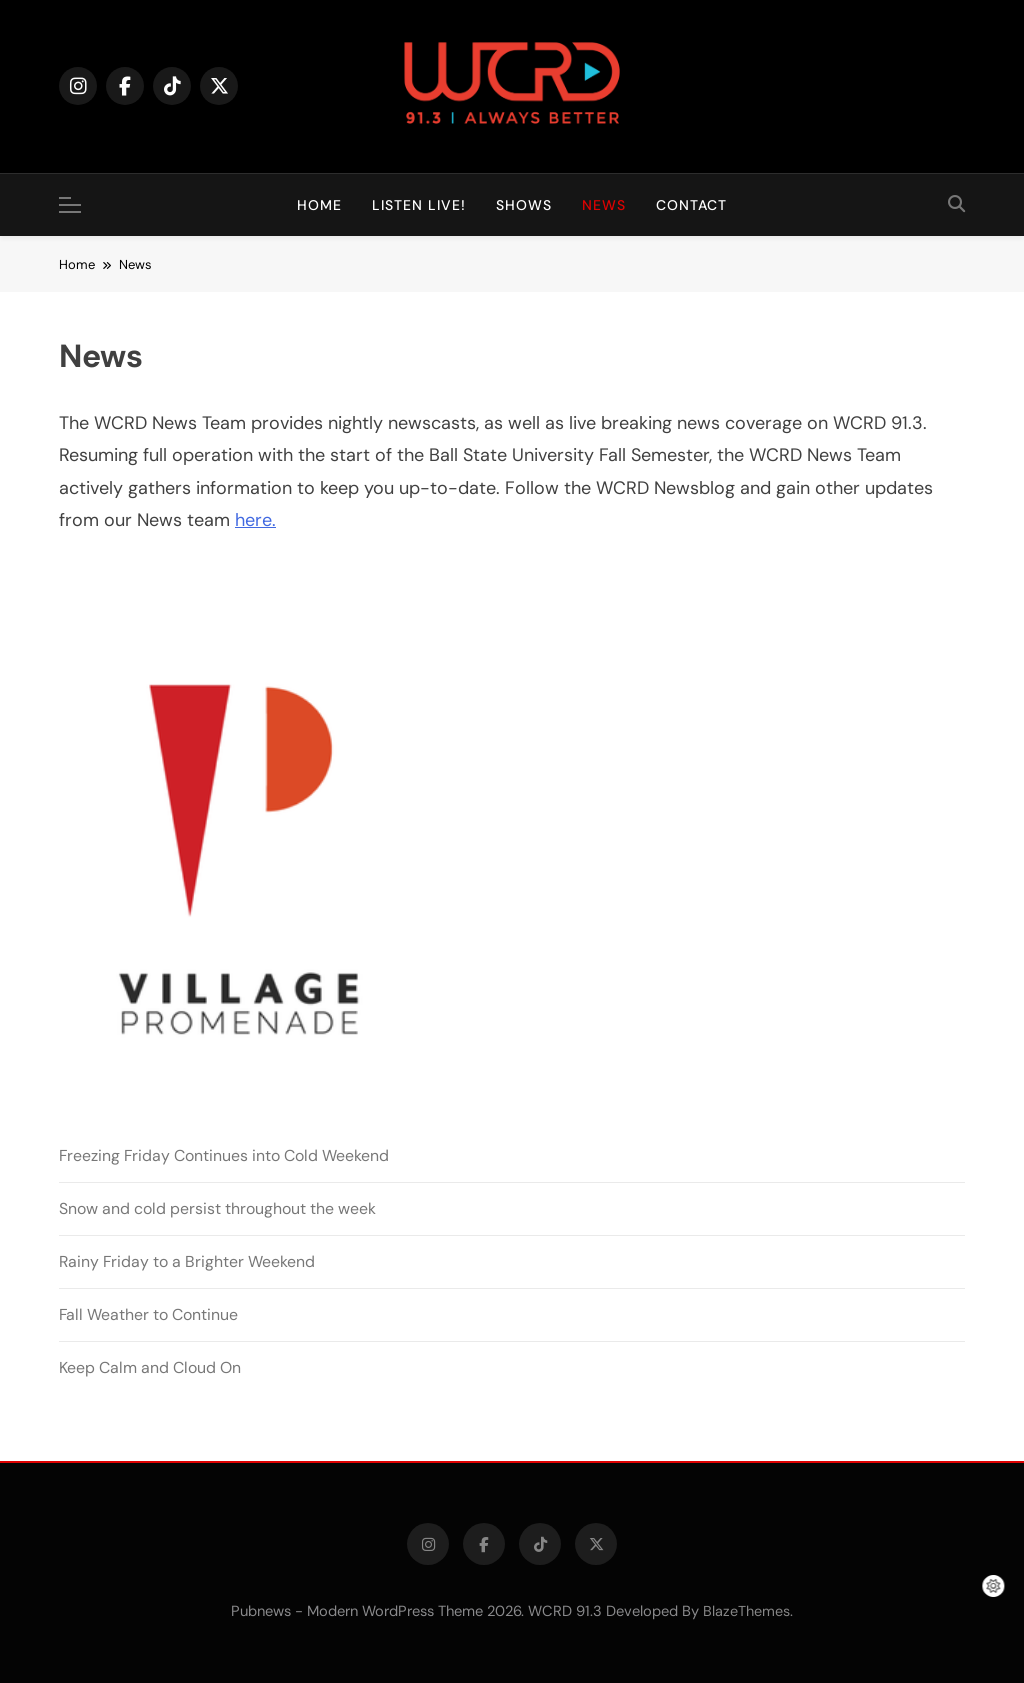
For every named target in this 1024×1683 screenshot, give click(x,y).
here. (255, 520)
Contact (691, 205)
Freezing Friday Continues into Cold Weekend (224, 1155)
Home (319, 205)
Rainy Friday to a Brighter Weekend (187, 1261)
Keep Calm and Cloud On (150, 1367)
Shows (524, 205)
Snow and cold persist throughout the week (217, 1208)
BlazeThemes (746, 1611)
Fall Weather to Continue (148, 1314)
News (604, 205)
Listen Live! (419, 205)
